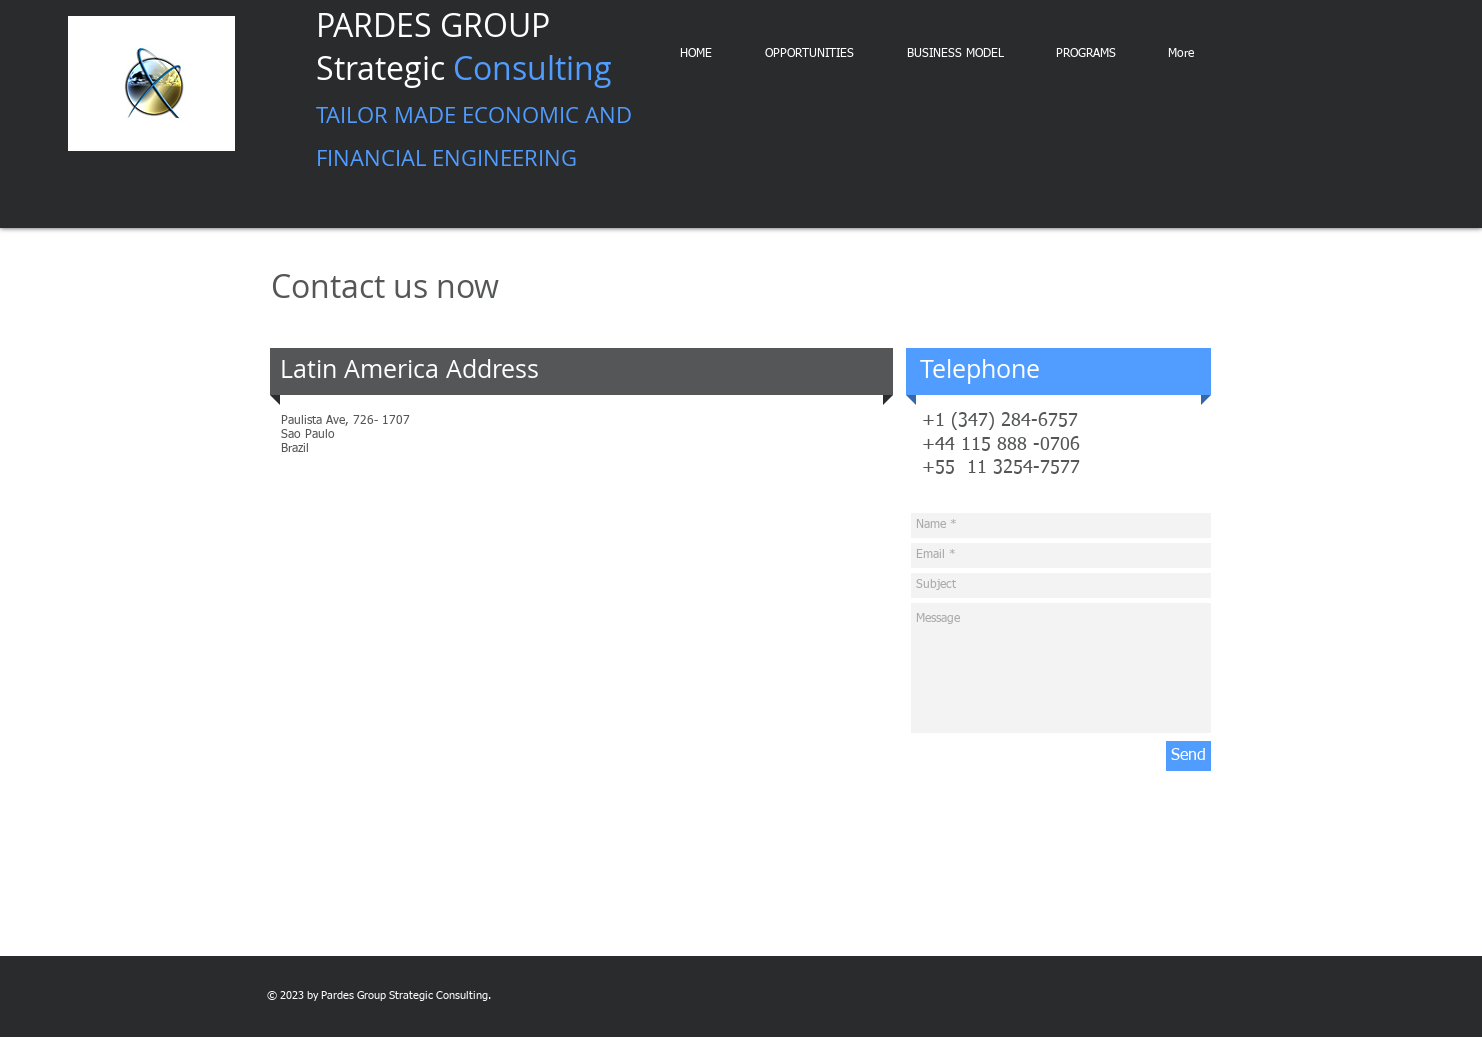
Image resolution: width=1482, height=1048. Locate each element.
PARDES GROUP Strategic (474, 89)
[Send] (1188, 756)
